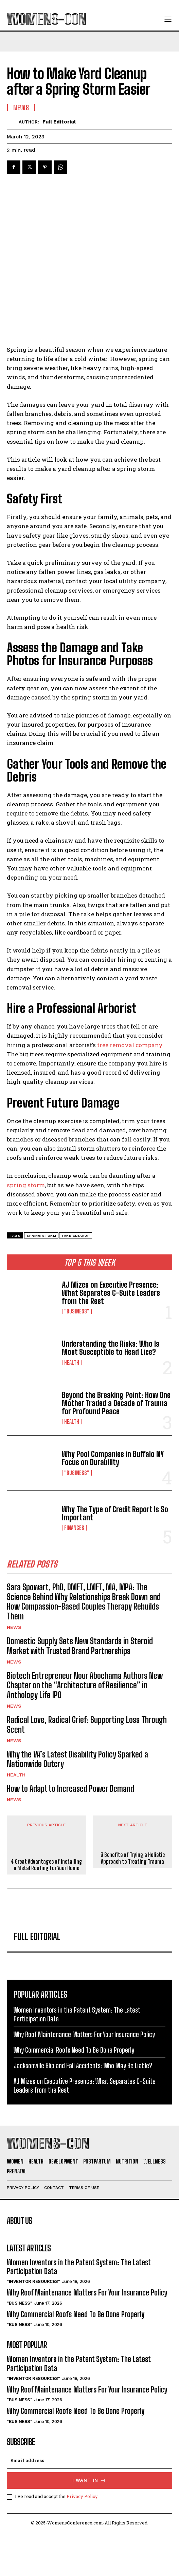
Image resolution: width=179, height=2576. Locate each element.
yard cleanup (75, 1279)
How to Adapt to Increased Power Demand (70, 1832)
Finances (74, 1571)
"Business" (76, 1355)
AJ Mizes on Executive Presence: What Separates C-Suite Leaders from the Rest (111, 1336)
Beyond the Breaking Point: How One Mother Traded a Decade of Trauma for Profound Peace (116, 1447)
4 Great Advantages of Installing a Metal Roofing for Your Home (46, 1908)
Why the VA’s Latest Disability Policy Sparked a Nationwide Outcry (77, 1803)
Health (71, 1406)
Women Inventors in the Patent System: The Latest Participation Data (78, 2311)
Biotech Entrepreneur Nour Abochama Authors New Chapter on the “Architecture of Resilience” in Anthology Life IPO (85, 1729)
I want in (89, 2524)
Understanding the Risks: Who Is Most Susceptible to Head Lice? (110, 1391)
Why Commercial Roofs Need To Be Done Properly (74, 2094)
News (14, 1671)
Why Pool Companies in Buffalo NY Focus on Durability (113, 1502)
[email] (89, 2504)
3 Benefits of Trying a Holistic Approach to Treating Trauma (133, 1901)
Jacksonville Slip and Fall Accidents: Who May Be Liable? (83, 2109)
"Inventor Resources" (33, 2325)
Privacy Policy (82, 2540)
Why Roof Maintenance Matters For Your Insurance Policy (84, 2078)
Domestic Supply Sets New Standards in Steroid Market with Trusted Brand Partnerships (80, 1689)
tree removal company (129, 1089)
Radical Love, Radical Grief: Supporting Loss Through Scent (87, 1768)
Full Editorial (59, 122)
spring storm (26, 1229)
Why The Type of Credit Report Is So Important (115, 1557)
